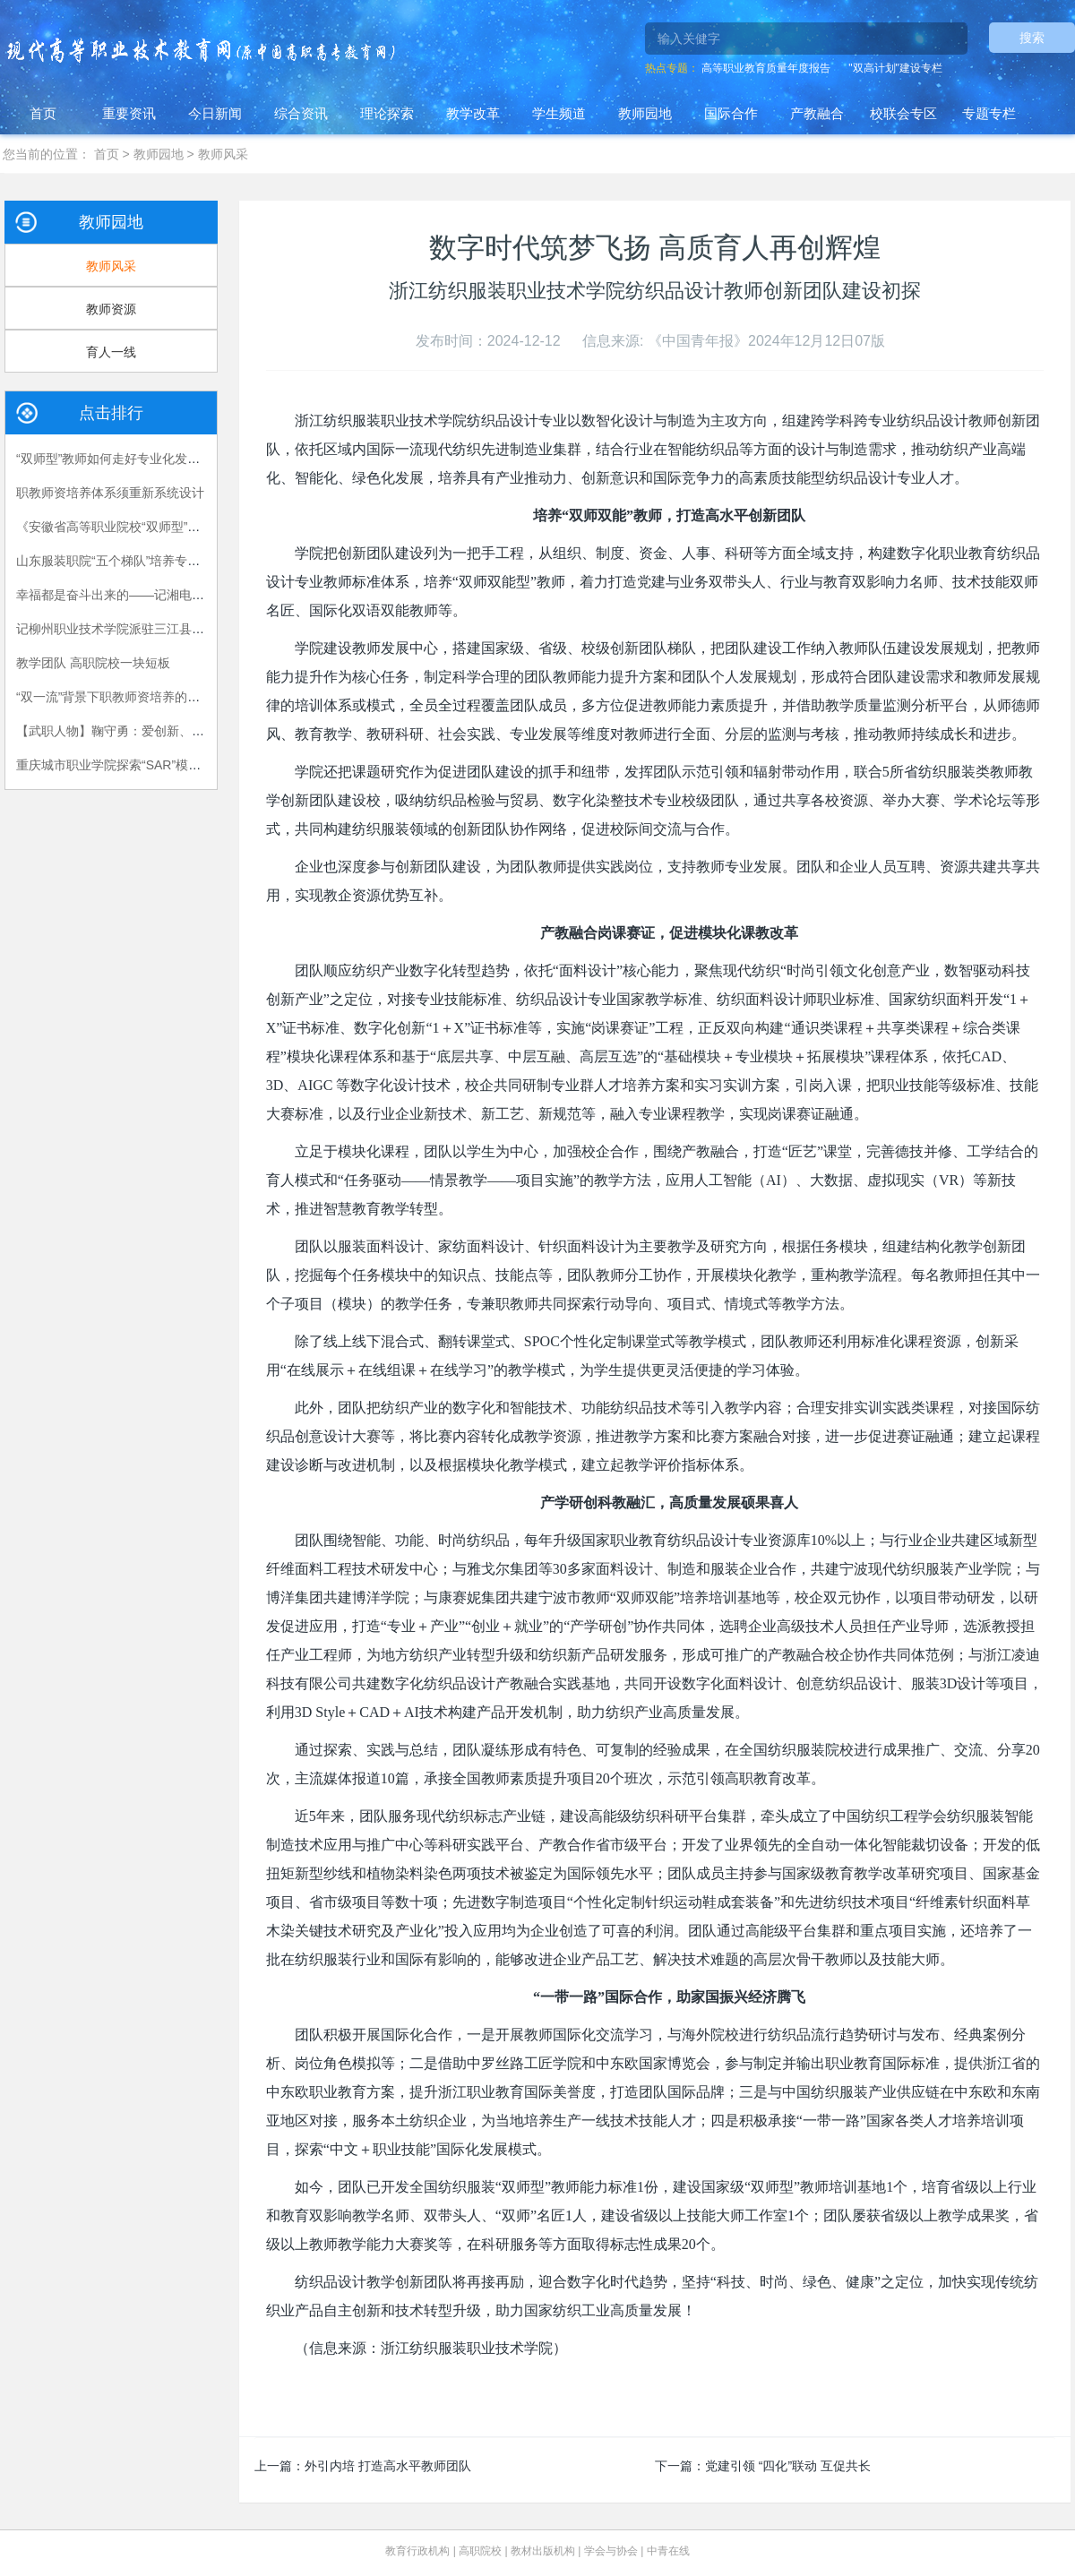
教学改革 (473, 113)
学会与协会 (611, 2551)
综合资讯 (301, 113)
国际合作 (731, 113)
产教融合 (817, 113)
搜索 (1032, 37)
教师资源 (111, 309)
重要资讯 (129, 113)
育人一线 (111, 352)
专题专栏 (989, 113)
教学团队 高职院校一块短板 (93, 663)
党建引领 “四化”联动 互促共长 (788, 2466)
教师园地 (645, 113)
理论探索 (387, 113)
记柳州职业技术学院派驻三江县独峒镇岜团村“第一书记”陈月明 (189, 629)
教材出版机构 (543, 2551)
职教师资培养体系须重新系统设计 (110, 492)
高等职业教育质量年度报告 (765, 68)
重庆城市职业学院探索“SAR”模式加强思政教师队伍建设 (171, 765)
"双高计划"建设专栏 (895, 68)
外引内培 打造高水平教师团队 (388, 2466)
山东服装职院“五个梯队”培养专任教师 (120, 561)
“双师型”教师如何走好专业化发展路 (114, 458)
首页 (43, 113)
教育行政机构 (417, 2551)
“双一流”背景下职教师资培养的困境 (114, 697)
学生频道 (559, 113)
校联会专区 (903, 113)
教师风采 (223, 154)
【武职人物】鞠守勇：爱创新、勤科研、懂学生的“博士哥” (177, 731)
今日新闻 (215, 113)
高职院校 (480, 2551)
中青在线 (668, 2551)
